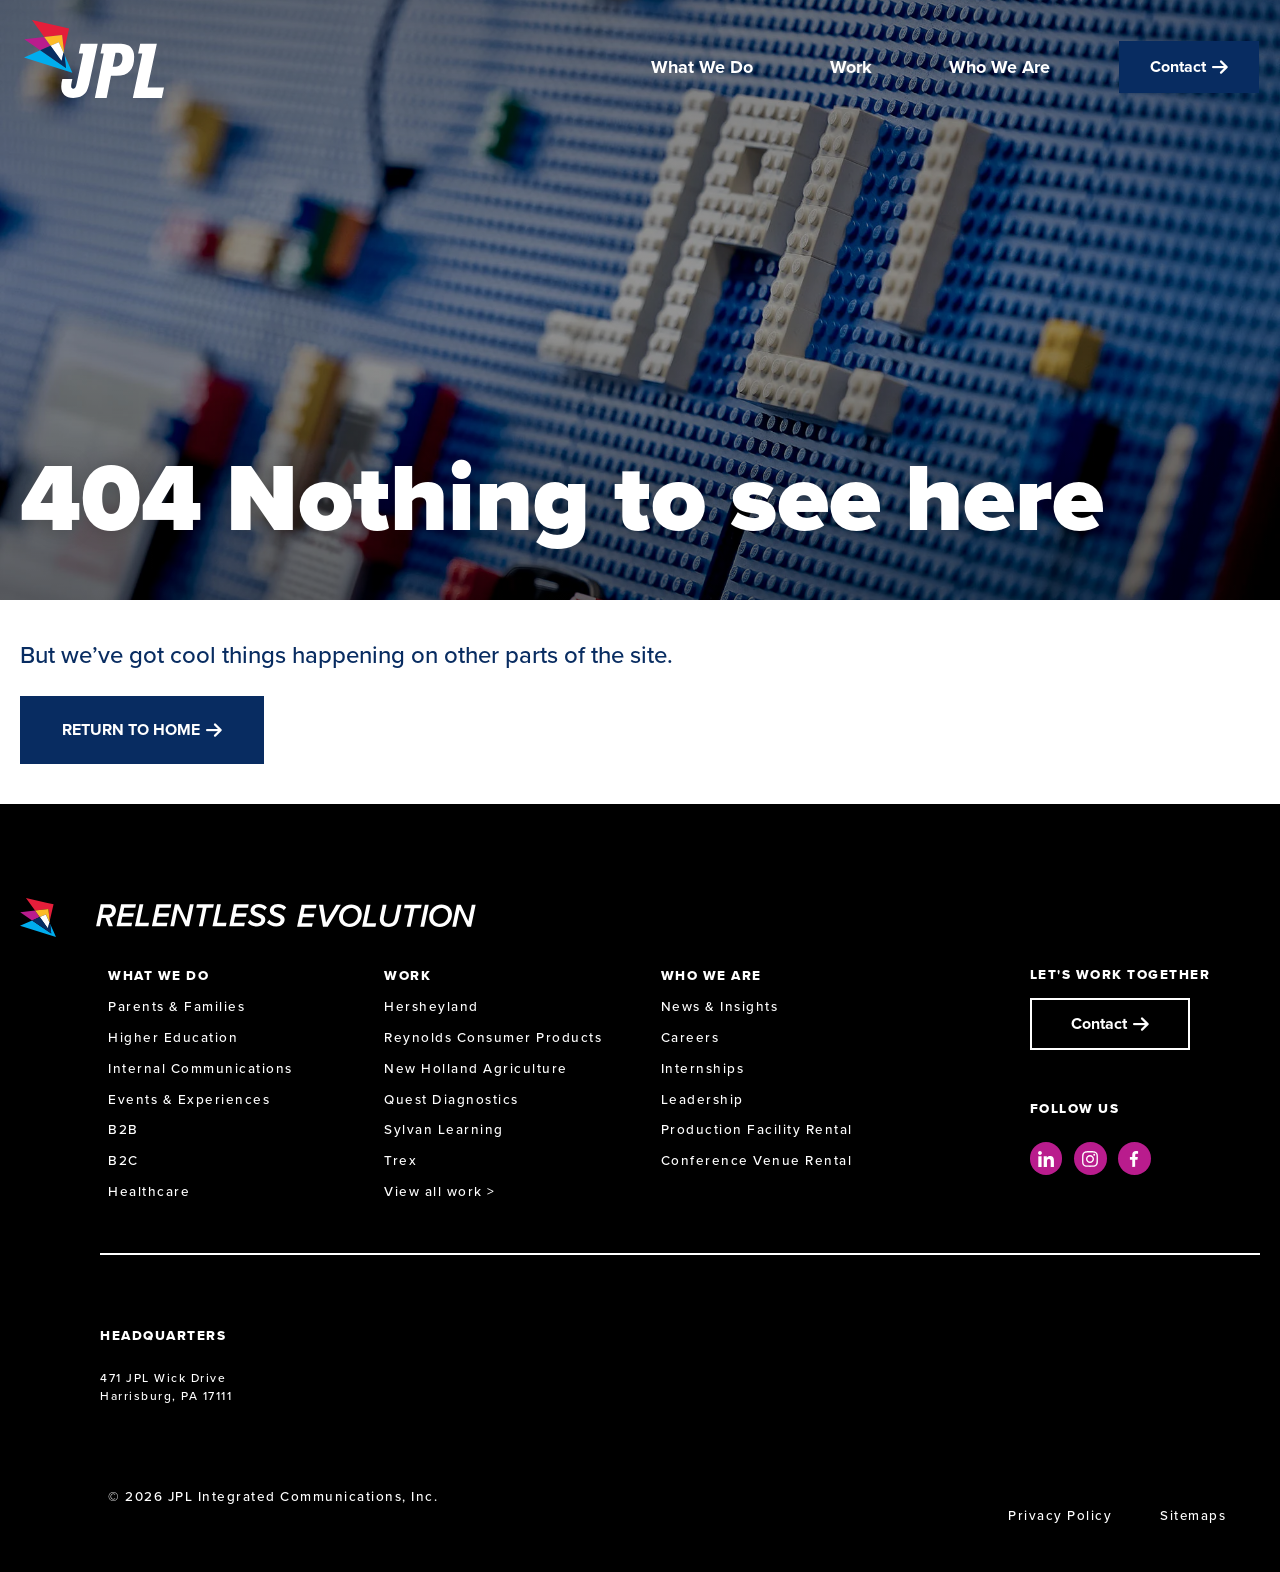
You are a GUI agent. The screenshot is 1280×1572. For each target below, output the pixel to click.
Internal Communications (200, 1068)
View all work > (440, 1191)
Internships (703, 1068)
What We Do (702, 68)
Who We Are (999, 68)
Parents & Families (176, 1006)
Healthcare (149, 1191)
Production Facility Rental (757, 1129)
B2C (123, 1160)
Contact (1178, 67)
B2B (123, 1129)
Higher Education (173, 1037)
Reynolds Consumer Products (493, 1037)
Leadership (702, 1099)
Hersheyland (431, 1006)
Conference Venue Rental (757, 1160)
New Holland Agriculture (476, 1068)
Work (851, 68)
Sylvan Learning (444, 1129)
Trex (400, 1160)
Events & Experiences (189, 1099)
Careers (690, 1037)
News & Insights (720, 1006)
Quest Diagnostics (451, 1099)
